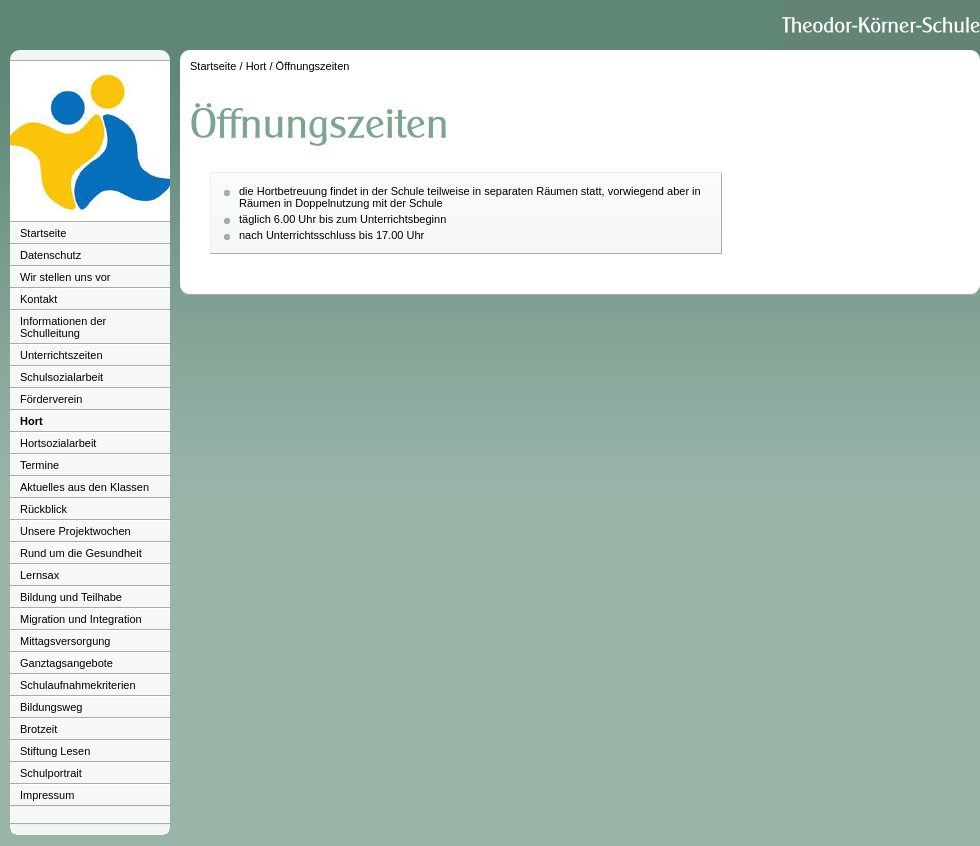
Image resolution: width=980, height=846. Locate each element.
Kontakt (38, 299)
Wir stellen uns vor (65, 277)
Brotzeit (38, 729)
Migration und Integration (81, 619)
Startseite (43, 233)
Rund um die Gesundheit (81, 553)
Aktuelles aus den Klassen (84, 487)
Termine (39, 465)
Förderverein (51, 399)
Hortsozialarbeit (58, 443)
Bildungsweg (51, 707)
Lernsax (39, 575)
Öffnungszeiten (313, 66)
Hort (31, 421)
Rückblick (43, 509)
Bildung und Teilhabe (71, 597)
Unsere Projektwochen (75, 531)
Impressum (47, 795)
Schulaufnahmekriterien (78, 685)
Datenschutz (50, 255)
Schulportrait (51, 773)
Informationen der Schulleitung (63, 327)
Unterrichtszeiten (61, 355)
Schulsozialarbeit (61, 377)
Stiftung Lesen (55, 751)
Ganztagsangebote (66, 663)
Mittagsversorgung (65, 641)
